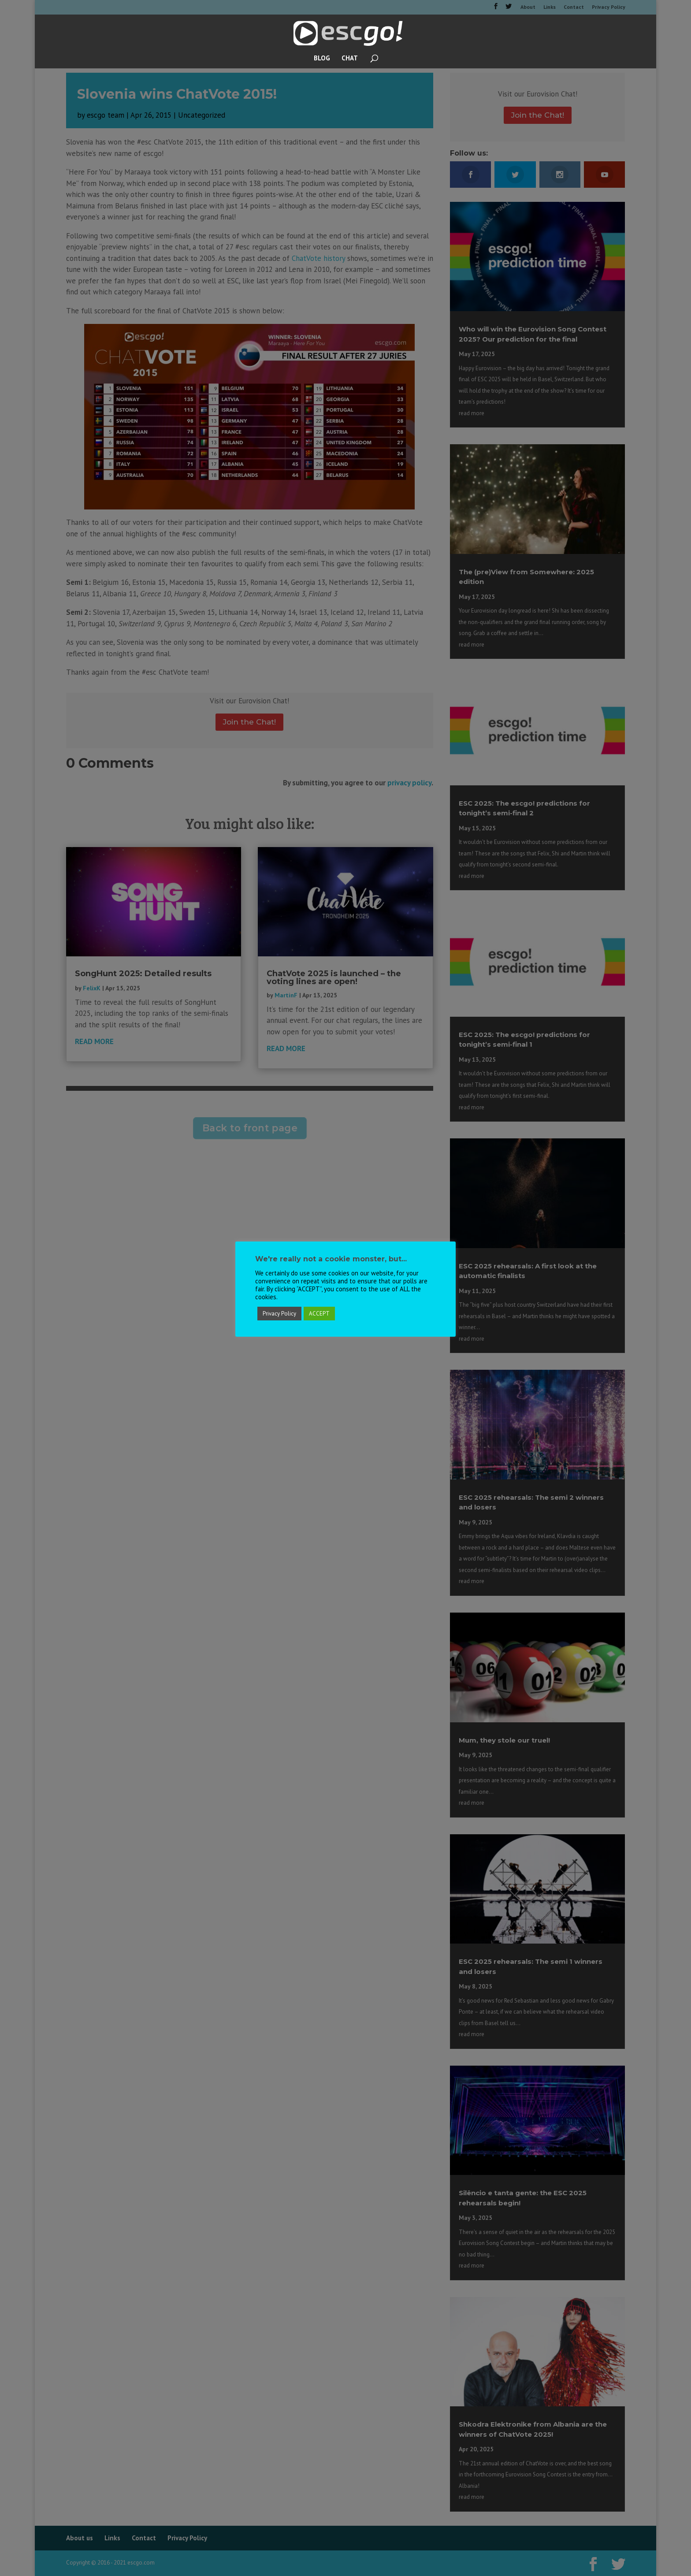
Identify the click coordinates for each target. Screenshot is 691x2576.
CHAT (350, 58)
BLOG (322, 58)
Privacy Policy (279, 1313)
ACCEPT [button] (319, 1313)
